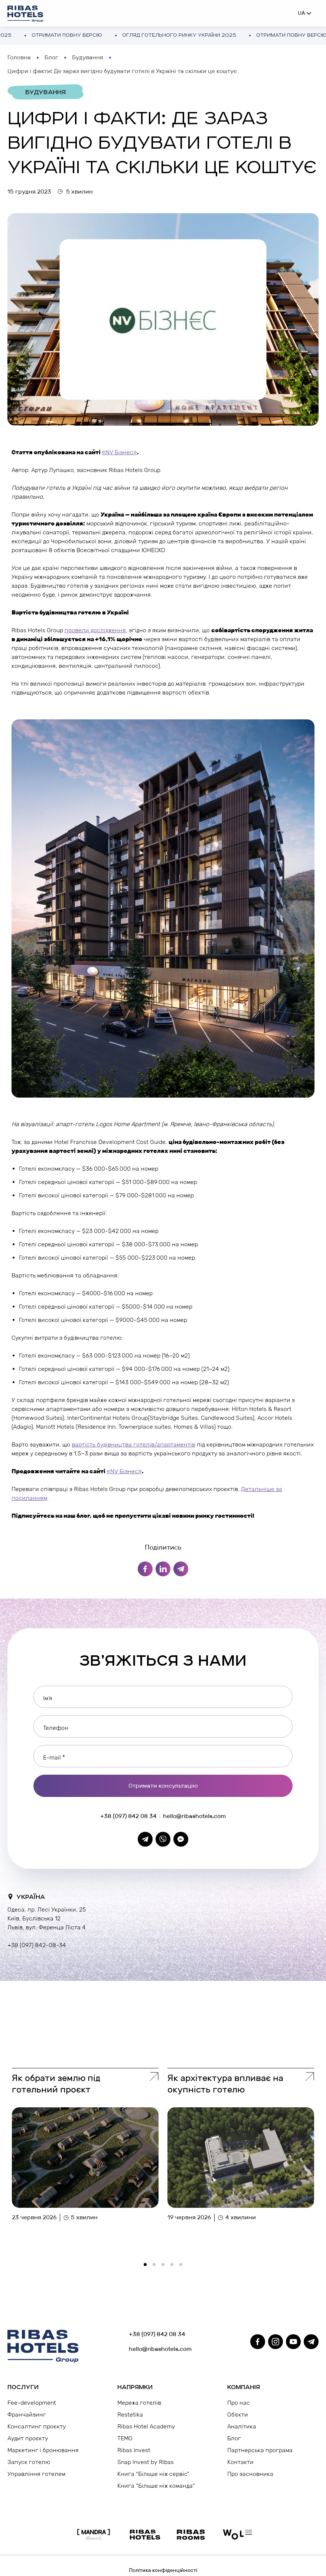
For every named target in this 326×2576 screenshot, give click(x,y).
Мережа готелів (139, 2402)
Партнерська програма (260, 2450)
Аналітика (241, 2426)
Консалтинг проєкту (36, 2426)
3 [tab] (165, 2266)
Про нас (238, 2402)
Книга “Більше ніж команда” (156, 2485)
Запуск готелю (28, 2461)
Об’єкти (237, 2414)
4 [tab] (174, 2266)
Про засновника (250, 2473)
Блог (51, 57)
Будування (87, 57)
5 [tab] (183, 2266)
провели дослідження (95, 630)
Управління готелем (36, 2473)
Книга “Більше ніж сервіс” (153, 2473)
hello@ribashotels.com (194, 1816)
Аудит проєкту (27, 2438)
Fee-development (31, 2402)
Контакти (240, 2461)
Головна (19, 57)
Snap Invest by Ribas (145, 2461)
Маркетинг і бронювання (43, 2450)
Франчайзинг (26, 2414)
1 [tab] (147, 2266)
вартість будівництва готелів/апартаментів (133, 1444)
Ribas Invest (133, 2450)
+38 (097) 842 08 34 (128, 1816)
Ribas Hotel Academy (146, 2426)
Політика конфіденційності (163, 2570)
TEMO (125, 2438)
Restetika (130, 2414)
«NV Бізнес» (119, 452)
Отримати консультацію (163, 1785)
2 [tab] (156, 2266)
